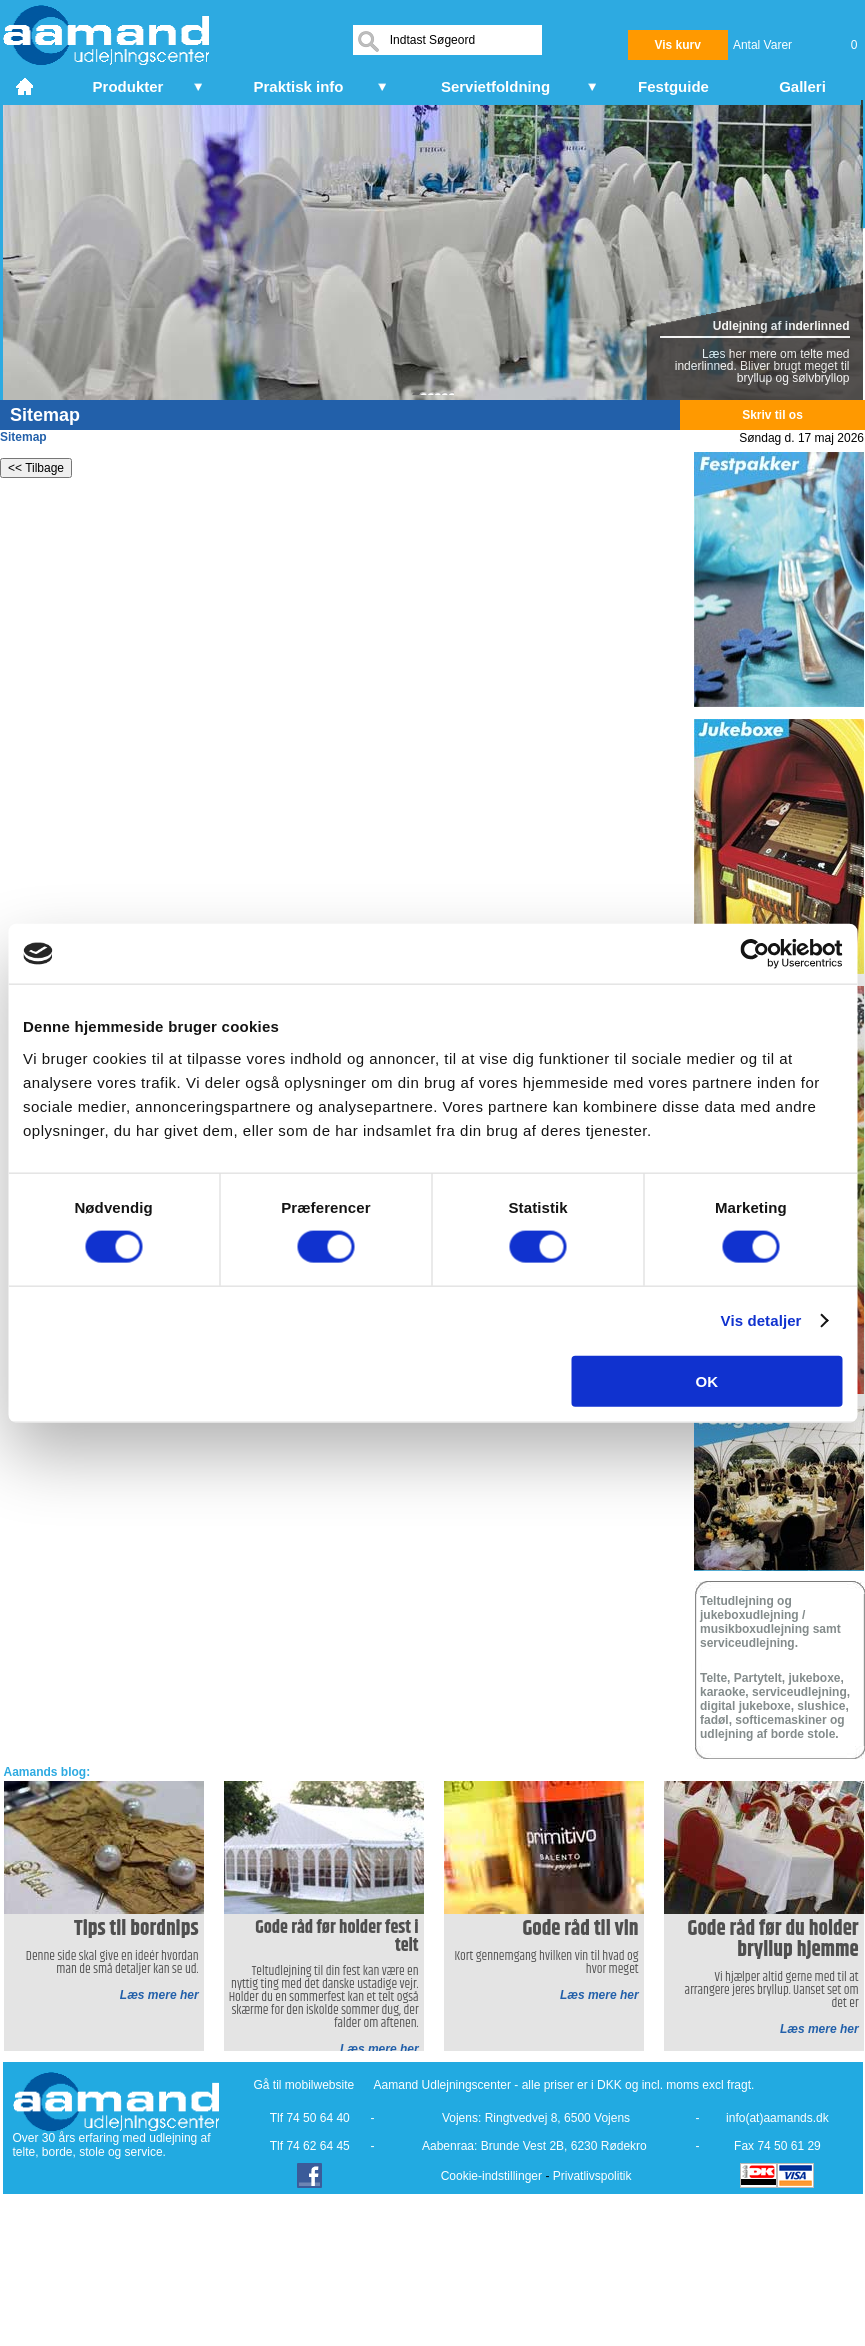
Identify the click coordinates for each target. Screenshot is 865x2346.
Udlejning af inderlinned (781, 326)
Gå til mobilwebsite (304, 2085)
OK (707, 1380)
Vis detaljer (761, 1320)
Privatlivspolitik (592, 2176)
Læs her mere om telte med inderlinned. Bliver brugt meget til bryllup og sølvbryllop (762, 366)
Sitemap (23, 437)
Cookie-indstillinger (491, 2176)
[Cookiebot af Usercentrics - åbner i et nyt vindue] (754, 954)
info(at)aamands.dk (777, 2118)
